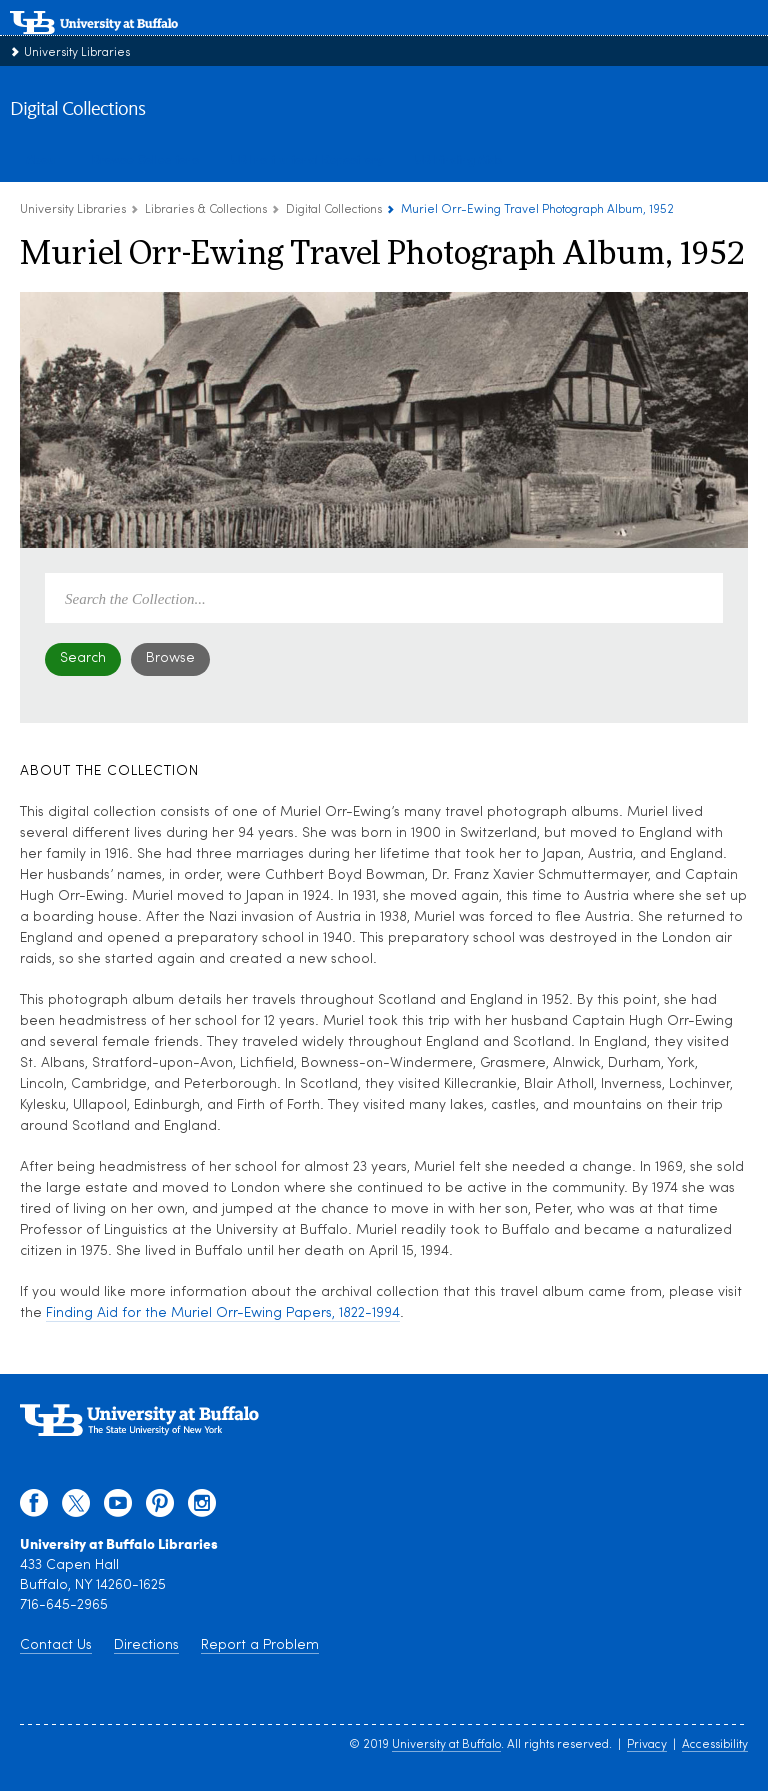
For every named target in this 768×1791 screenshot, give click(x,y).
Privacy (647, 1745)
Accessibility (715, 1745)
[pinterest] (160, 1508)
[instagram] (202, 1508)
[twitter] (76, 1508)
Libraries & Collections (206, 210)
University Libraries (77, 53)
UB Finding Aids (458, 159)
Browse (170, 658)
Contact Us (56, 1645)
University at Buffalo (446, 1745)
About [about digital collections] (43, 159)
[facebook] (34, 1508)
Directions (146, 1645)
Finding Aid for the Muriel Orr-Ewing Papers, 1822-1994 (223, 1313)
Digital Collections (77, 110)
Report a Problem (260, 1645)
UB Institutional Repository (307, 159)
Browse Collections (145, 159)
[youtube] (118, 1508)
